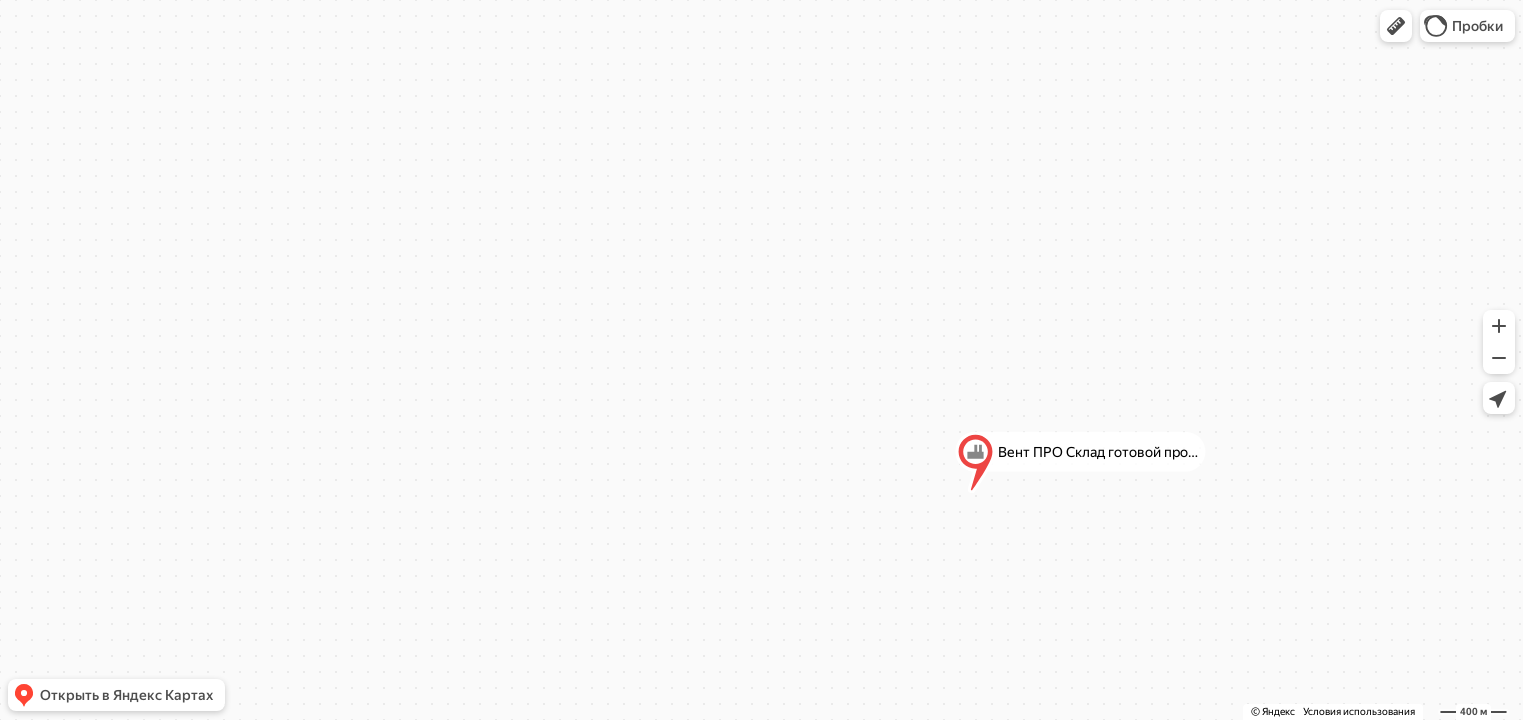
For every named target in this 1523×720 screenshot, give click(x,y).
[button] (1396, 26)
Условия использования (1359, 711)
